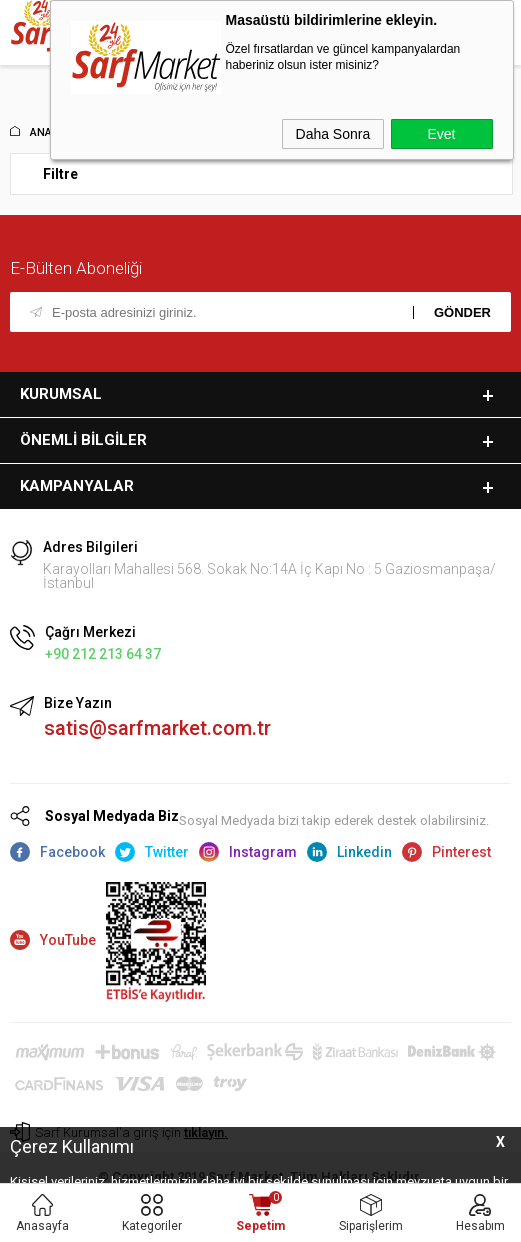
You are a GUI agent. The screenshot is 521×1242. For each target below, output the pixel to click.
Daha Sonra (333, 134)
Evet (441, 134)
